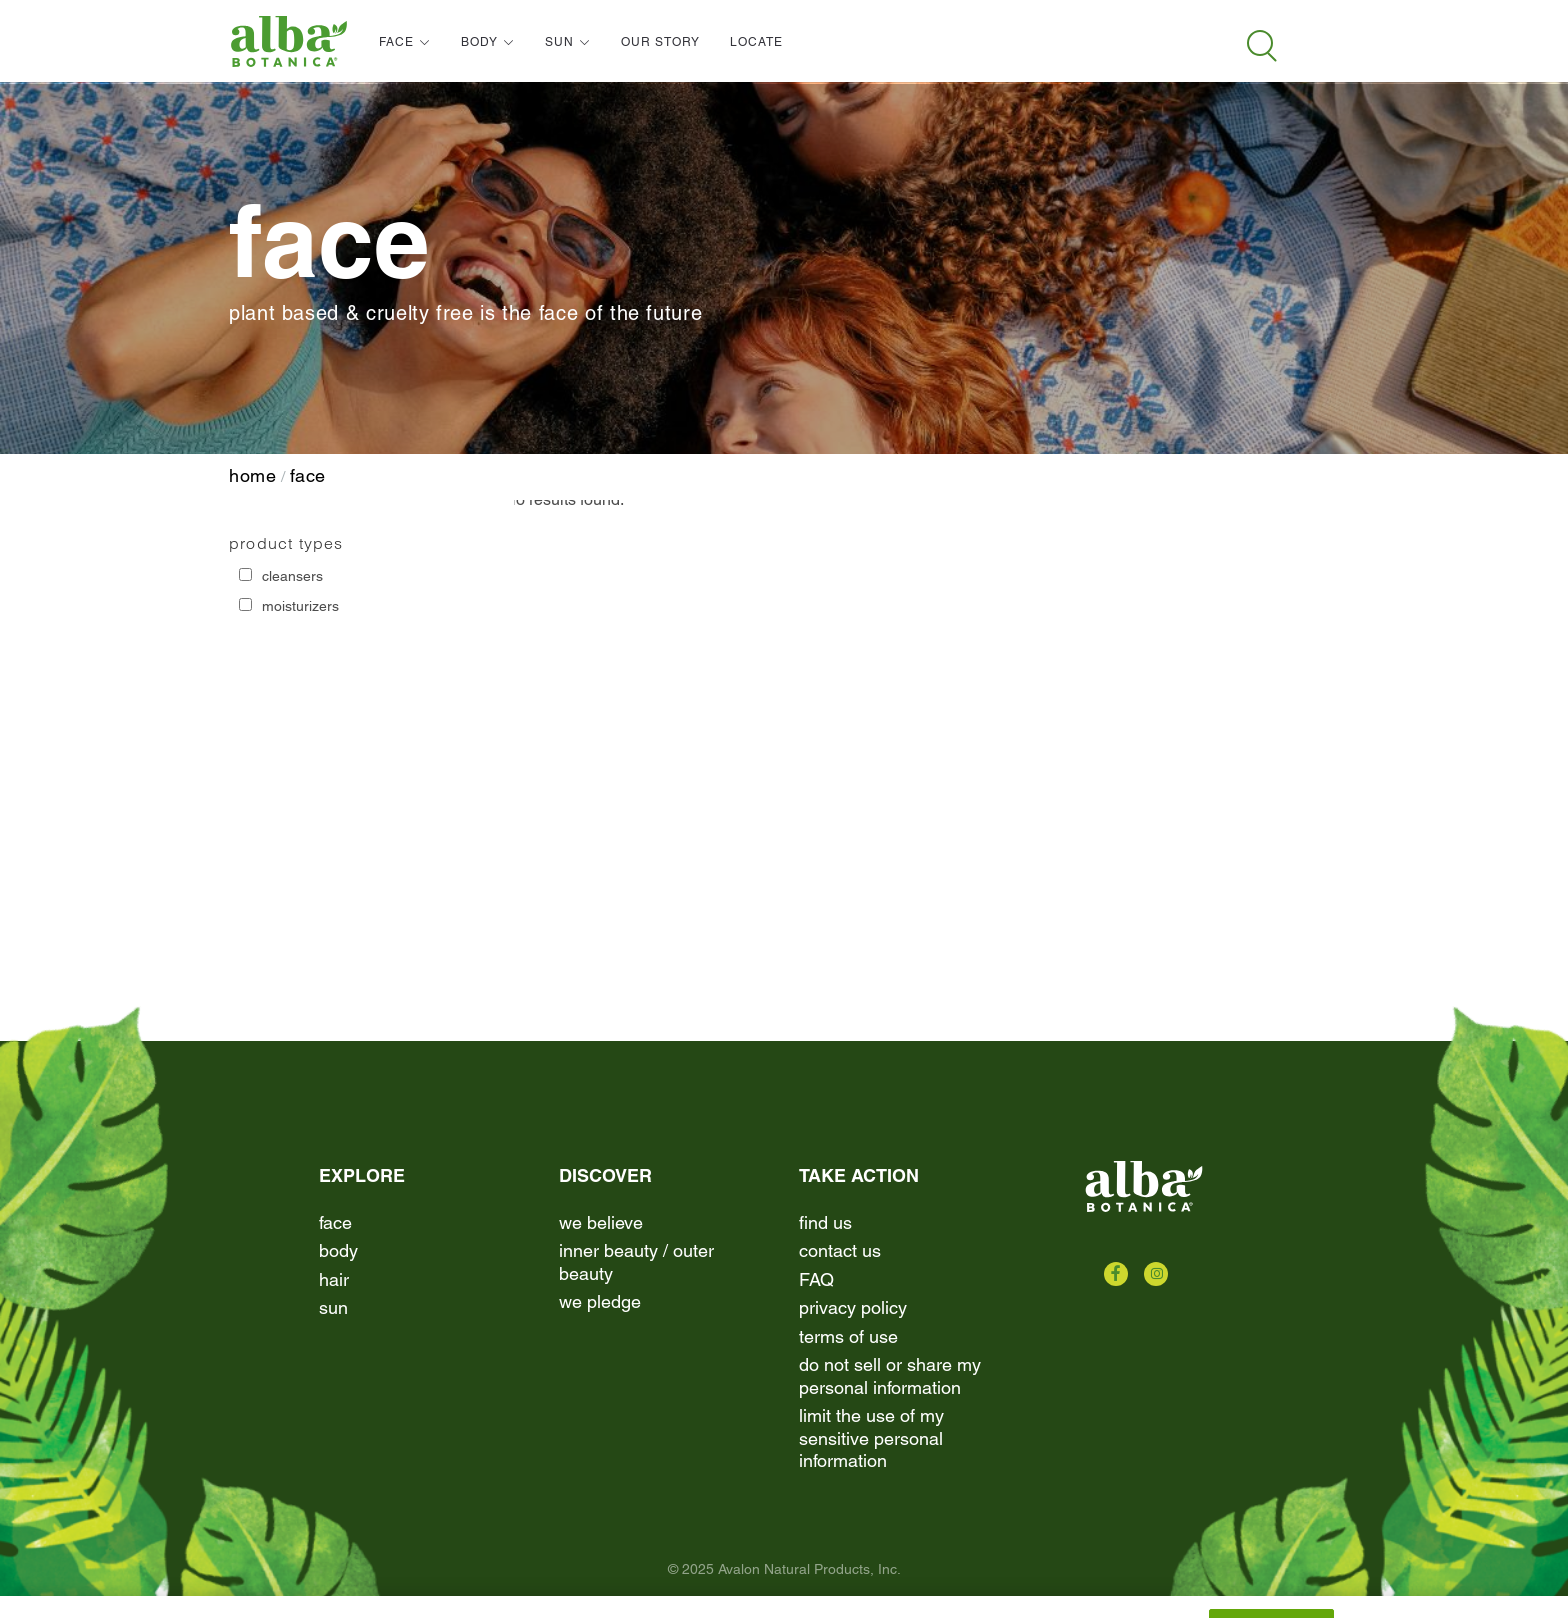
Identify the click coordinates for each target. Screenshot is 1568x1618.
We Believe (601, 1222)
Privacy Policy (853, 1307)
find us (825, 1222)
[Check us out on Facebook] (1116, 1274)
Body (338, 1250)
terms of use (848, 1336)
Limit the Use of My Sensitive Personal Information (871, 1438)
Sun (333, 1307)
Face (308, 475)
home (253, 475)
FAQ (816, 1279)
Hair (334, 1279)
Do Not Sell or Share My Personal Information (890, 1376)
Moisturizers (300, 606)
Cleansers (292, 576)
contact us (840, 1250)
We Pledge (600, 1301)
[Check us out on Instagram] (1156, 1274)
